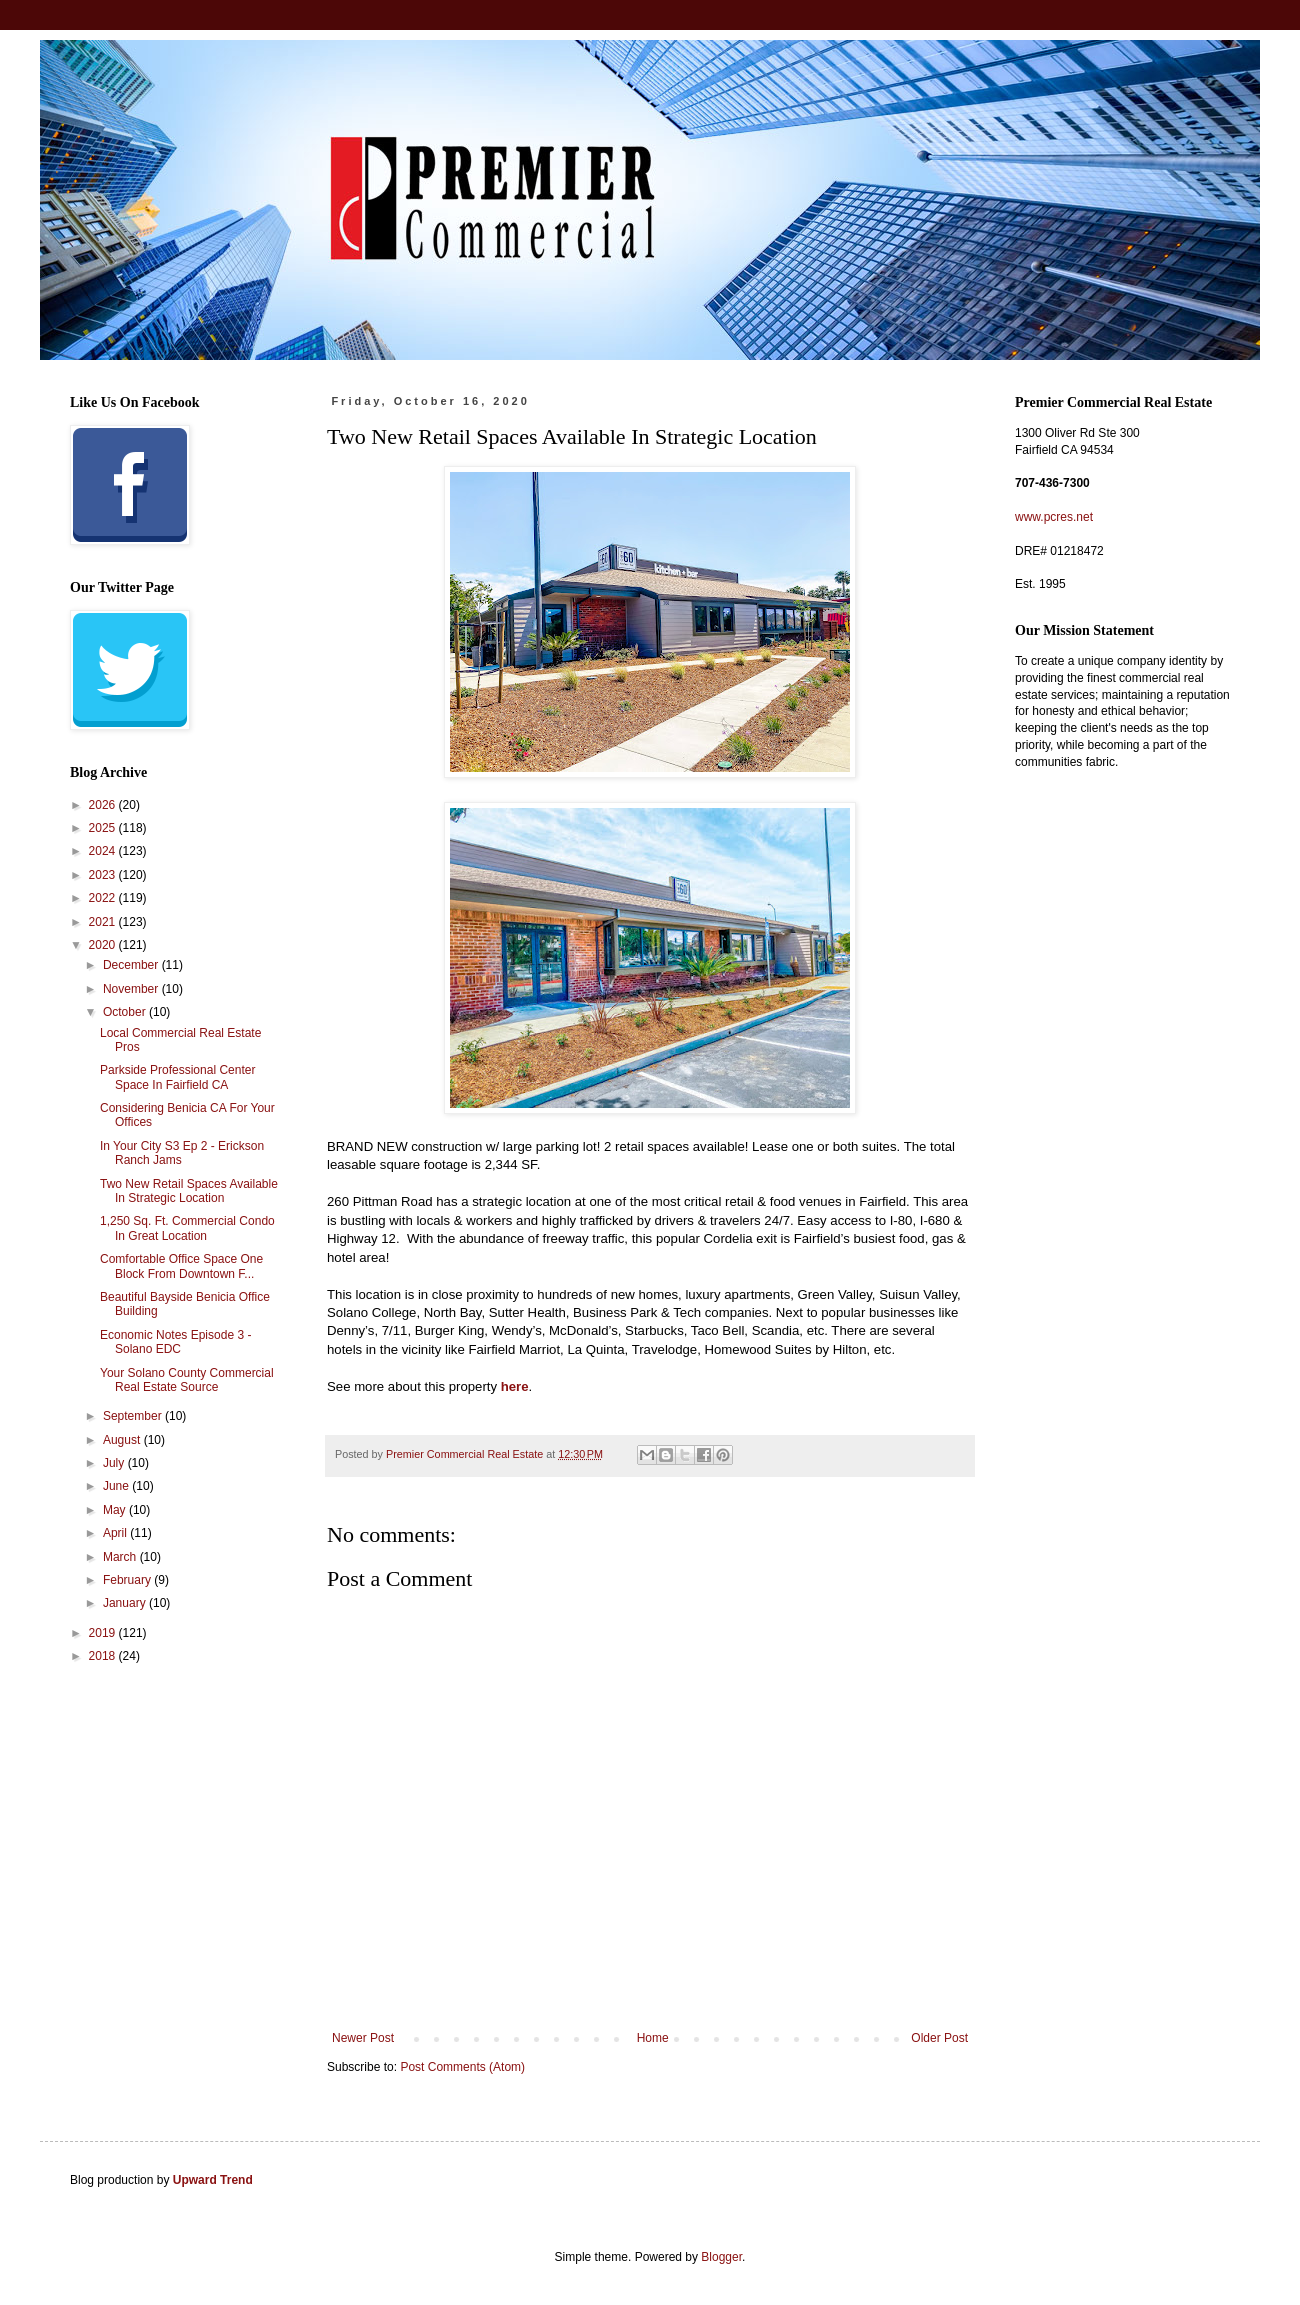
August (123, 1440)
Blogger (721, 2257)
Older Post (939, 2038)
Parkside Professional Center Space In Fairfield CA (177, 1077)
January (126, 1603)
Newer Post (363, 2038)
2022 (104, 898)
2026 (104, 805)
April (116, 1533)
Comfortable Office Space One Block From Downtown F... (181, 1266)
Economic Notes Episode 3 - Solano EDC (175, 1342)
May (116, 1510)
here (515, 1386)
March (121, 1557)
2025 (104, 828)
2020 (104, 945)
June (117, 1486)
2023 (104, 875)
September (134, 1416)
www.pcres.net (1054, 517)
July (115, 1463)
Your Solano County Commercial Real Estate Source (187, 1380)
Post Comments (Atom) (462, 2067)
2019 (104, 1633)
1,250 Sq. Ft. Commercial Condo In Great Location (187, 1228)
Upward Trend (213, 2180)
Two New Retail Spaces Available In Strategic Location (189, 1191)
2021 (104, 922)
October (126, 1012)
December (132, 965)
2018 (104, 1656)
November (132, 989)
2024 (104, 851)
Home (653, 2038)
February (128, 1580)
